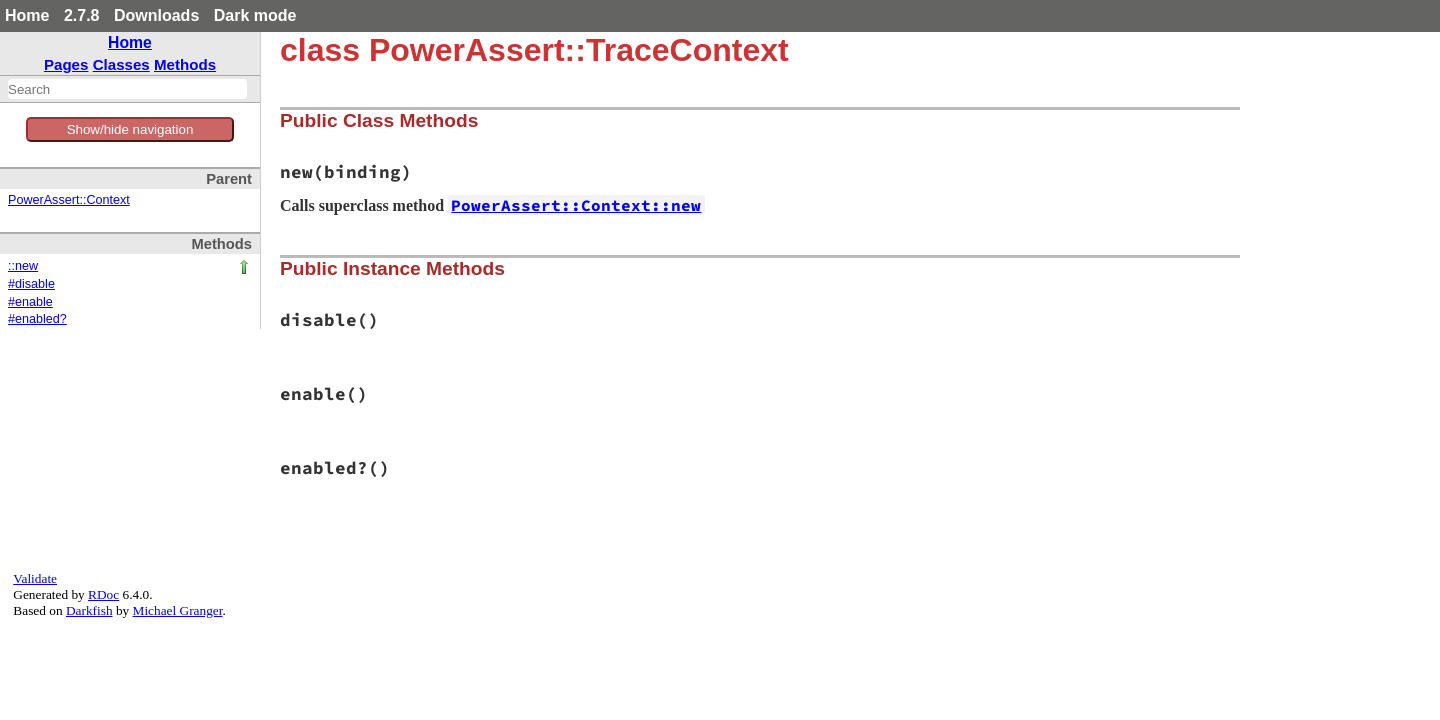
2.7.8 (82, 15)
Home (27, 15)
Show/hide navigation (130, 129)
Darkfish (89, 610)
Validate (35, 578)
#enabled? (37, 319)
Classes (121, 64)
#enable (30, 302)
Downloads (156, 15)
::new (23, 266)
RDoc (103, 594)
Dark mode (255, 15)
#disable (31, 284)
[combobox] (127, 89)
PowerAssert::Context (69, 200)
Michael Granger (178, 610)
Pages (66, 64)
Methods (185, 64)
